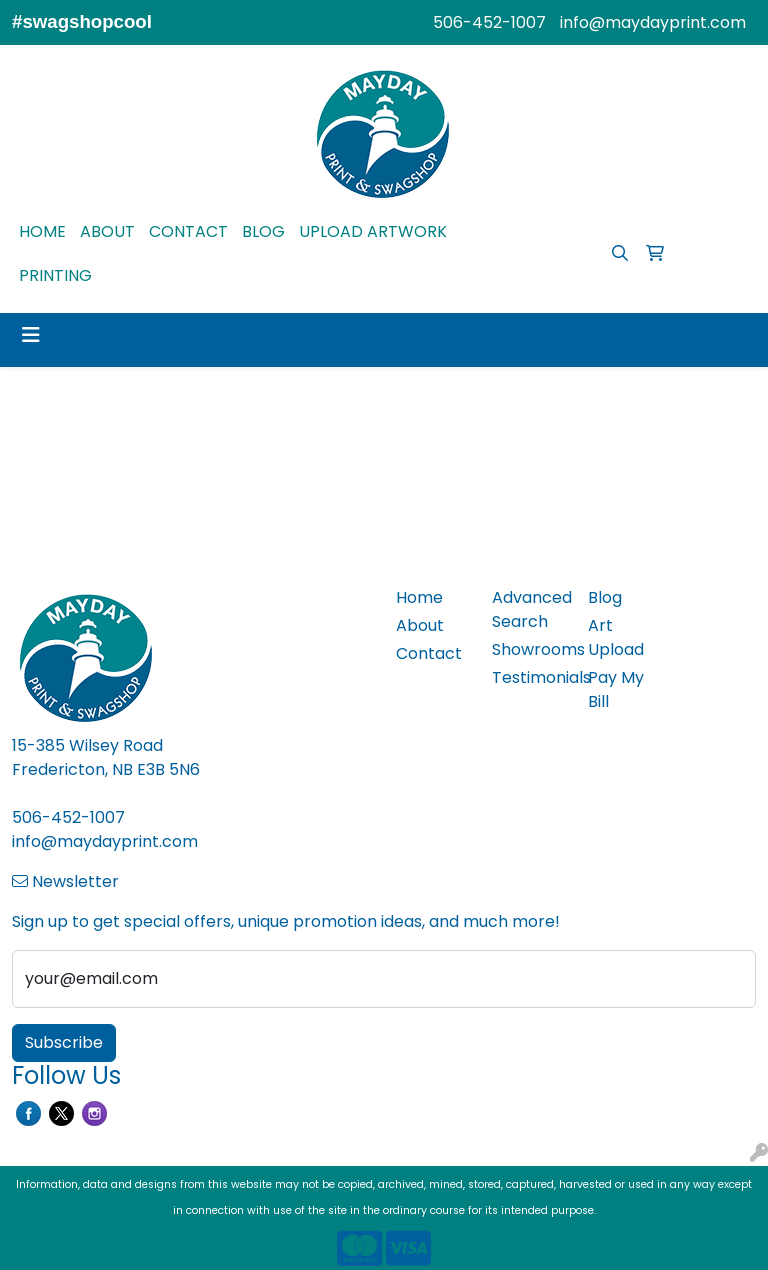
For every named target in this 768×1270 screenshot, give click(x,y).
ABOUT (107, 231)
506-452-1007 (489, 22)
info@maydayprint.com (653, 22)
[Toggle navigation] (31, 335)
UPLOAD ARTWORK (373, 231)
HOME (42, 231)
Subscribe (64, 1042)
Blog (605, 597)
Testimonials (528, 677)
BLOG (263, 231)
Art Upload (616, 637)
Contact (429, 653)
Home (419, 597)
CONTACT (188, 231)
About (420, 625)
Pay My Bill (616, 689)
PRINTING (55, 275)
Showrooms (528, 649)
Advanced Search (528, 609)
